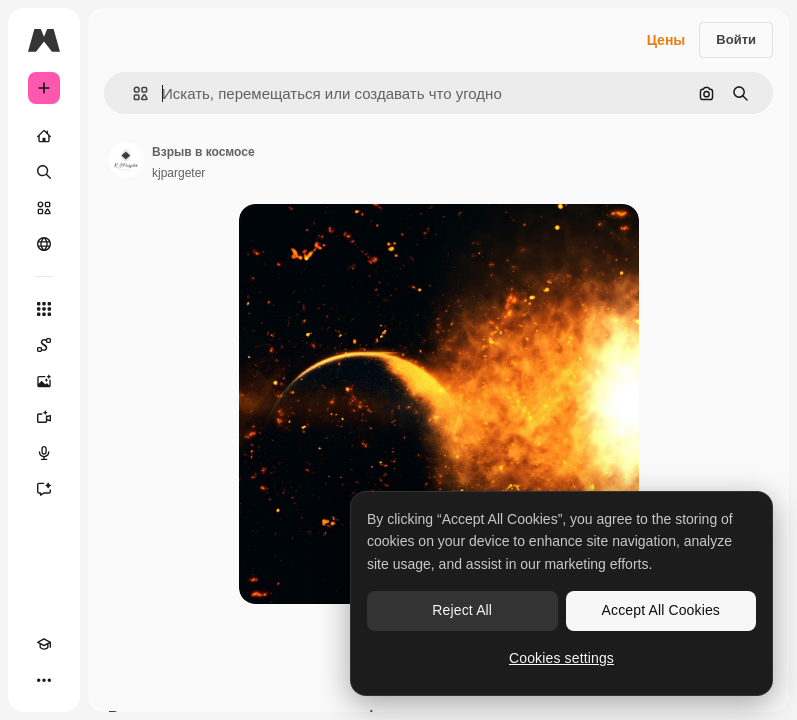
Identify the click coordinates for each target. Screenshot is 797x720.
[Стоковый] (44, 208)
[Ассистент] (44, 489)
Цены (666, 40)
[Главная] (44, 136)
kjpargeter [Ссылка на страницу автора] (178, 173)
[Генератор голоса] (44, 453)
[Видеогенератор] (44, 417)
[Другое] (44, 680)
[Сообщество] (44, 244)
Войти (736, 39)
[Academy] (44, 644)
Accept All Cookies (661, 610)
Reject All (462, 610)
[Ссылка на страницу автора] (126, 160)
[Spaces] (44, 345)
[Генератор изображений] (44, 381)
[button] (132, 93)
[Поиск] (44, 172)
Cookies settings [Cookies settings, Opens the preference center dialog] (561, 658)
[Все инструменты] (44, 309)
